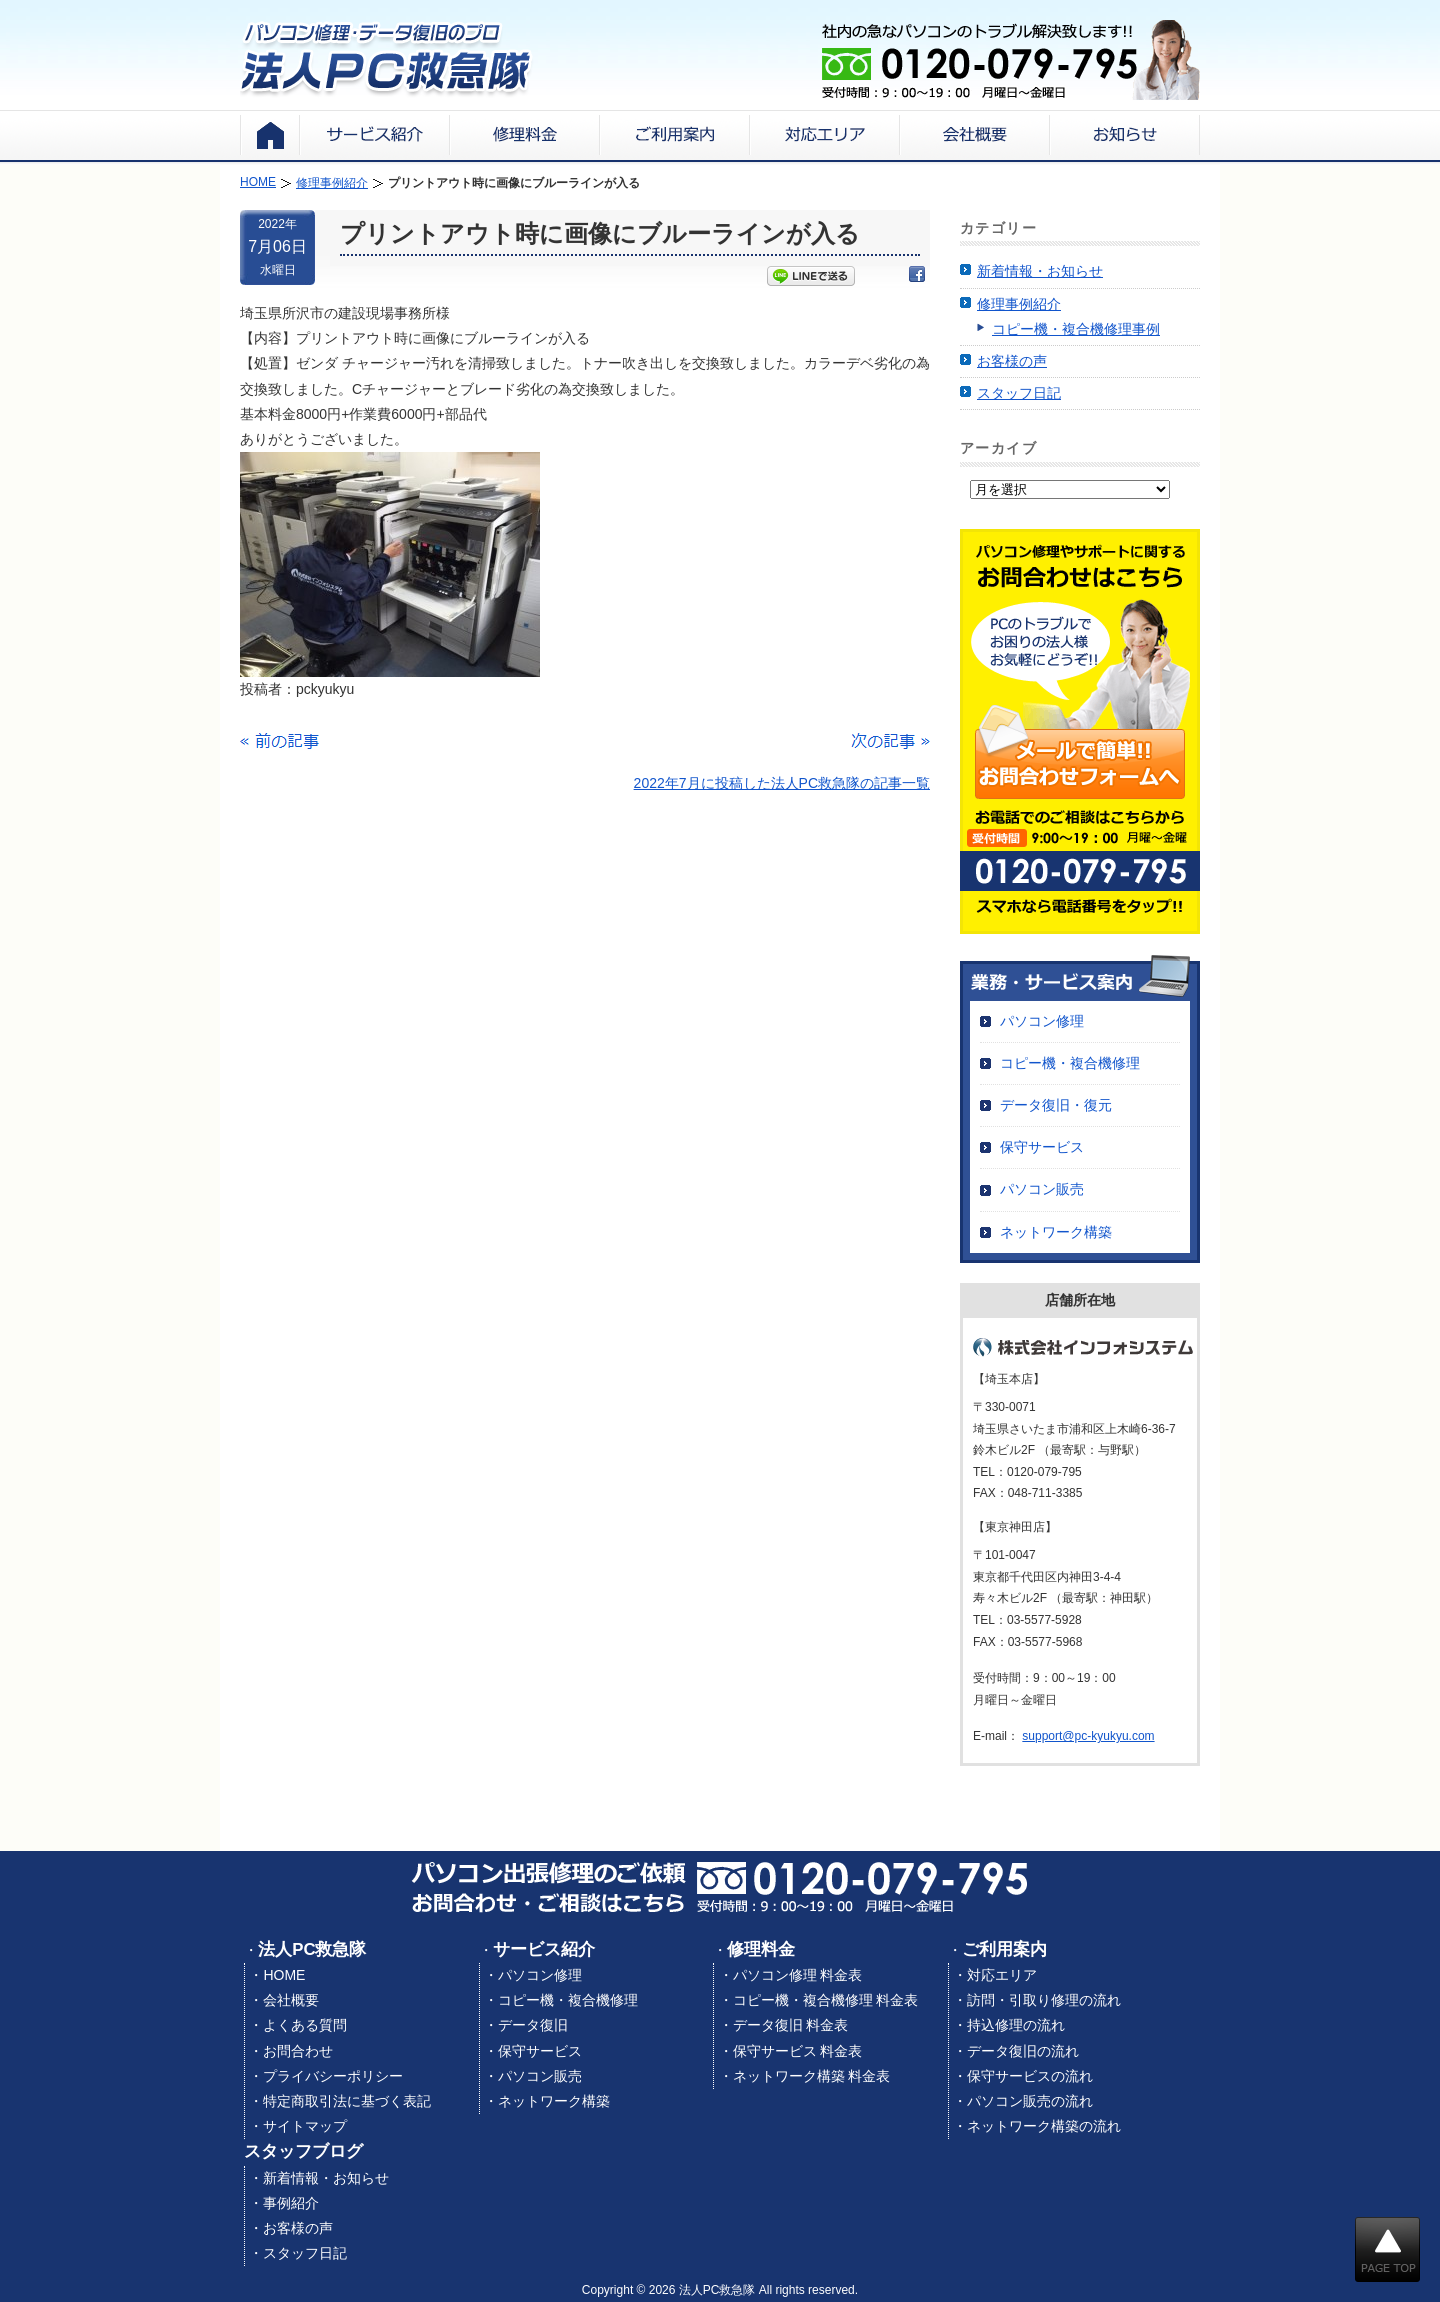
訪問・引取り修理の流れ (1044, 2000)
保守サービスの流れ (1030, 2076)
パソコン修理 (1042, 1021)
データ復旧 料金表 (791, 2025)
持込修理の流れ (1016, 2025)
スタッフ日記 (1019, 393)
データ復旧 (533, 2025)
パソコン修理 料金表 (798, 1975)
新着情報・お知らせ (1040, 271)
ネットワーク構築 (1056, 1232)
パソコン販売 (1042, 1189)
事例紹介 (291, 2203)
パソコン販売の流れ (1030, 2101)
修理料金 (761, 1949)
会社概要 (291, 2000)
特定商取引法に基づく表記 (347, 2101)
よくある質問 (305, 2025)
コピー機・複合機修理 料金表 (826, 2000)
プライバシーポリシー (333, 2076)
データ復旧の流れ (1023, 2051)
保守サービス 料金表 (798, 2051)
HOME (284, 1975)
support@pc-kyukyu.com (1088, 1736)
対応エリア (1002, 1975)
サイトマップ (305, 2126)
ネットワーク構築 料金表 (812, 2076)
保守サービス (1042, 1147)
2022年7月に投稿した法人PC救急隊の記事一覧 (782, 783)
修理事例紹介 (1019, 304)
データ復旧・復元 (1056, 1105)
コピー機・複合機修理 (1070, 1063)
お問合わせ (298, 2051)
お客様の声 (1012, 361)
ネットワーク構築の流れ (1044, 2126)
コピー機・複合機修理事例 (1076, 329)
